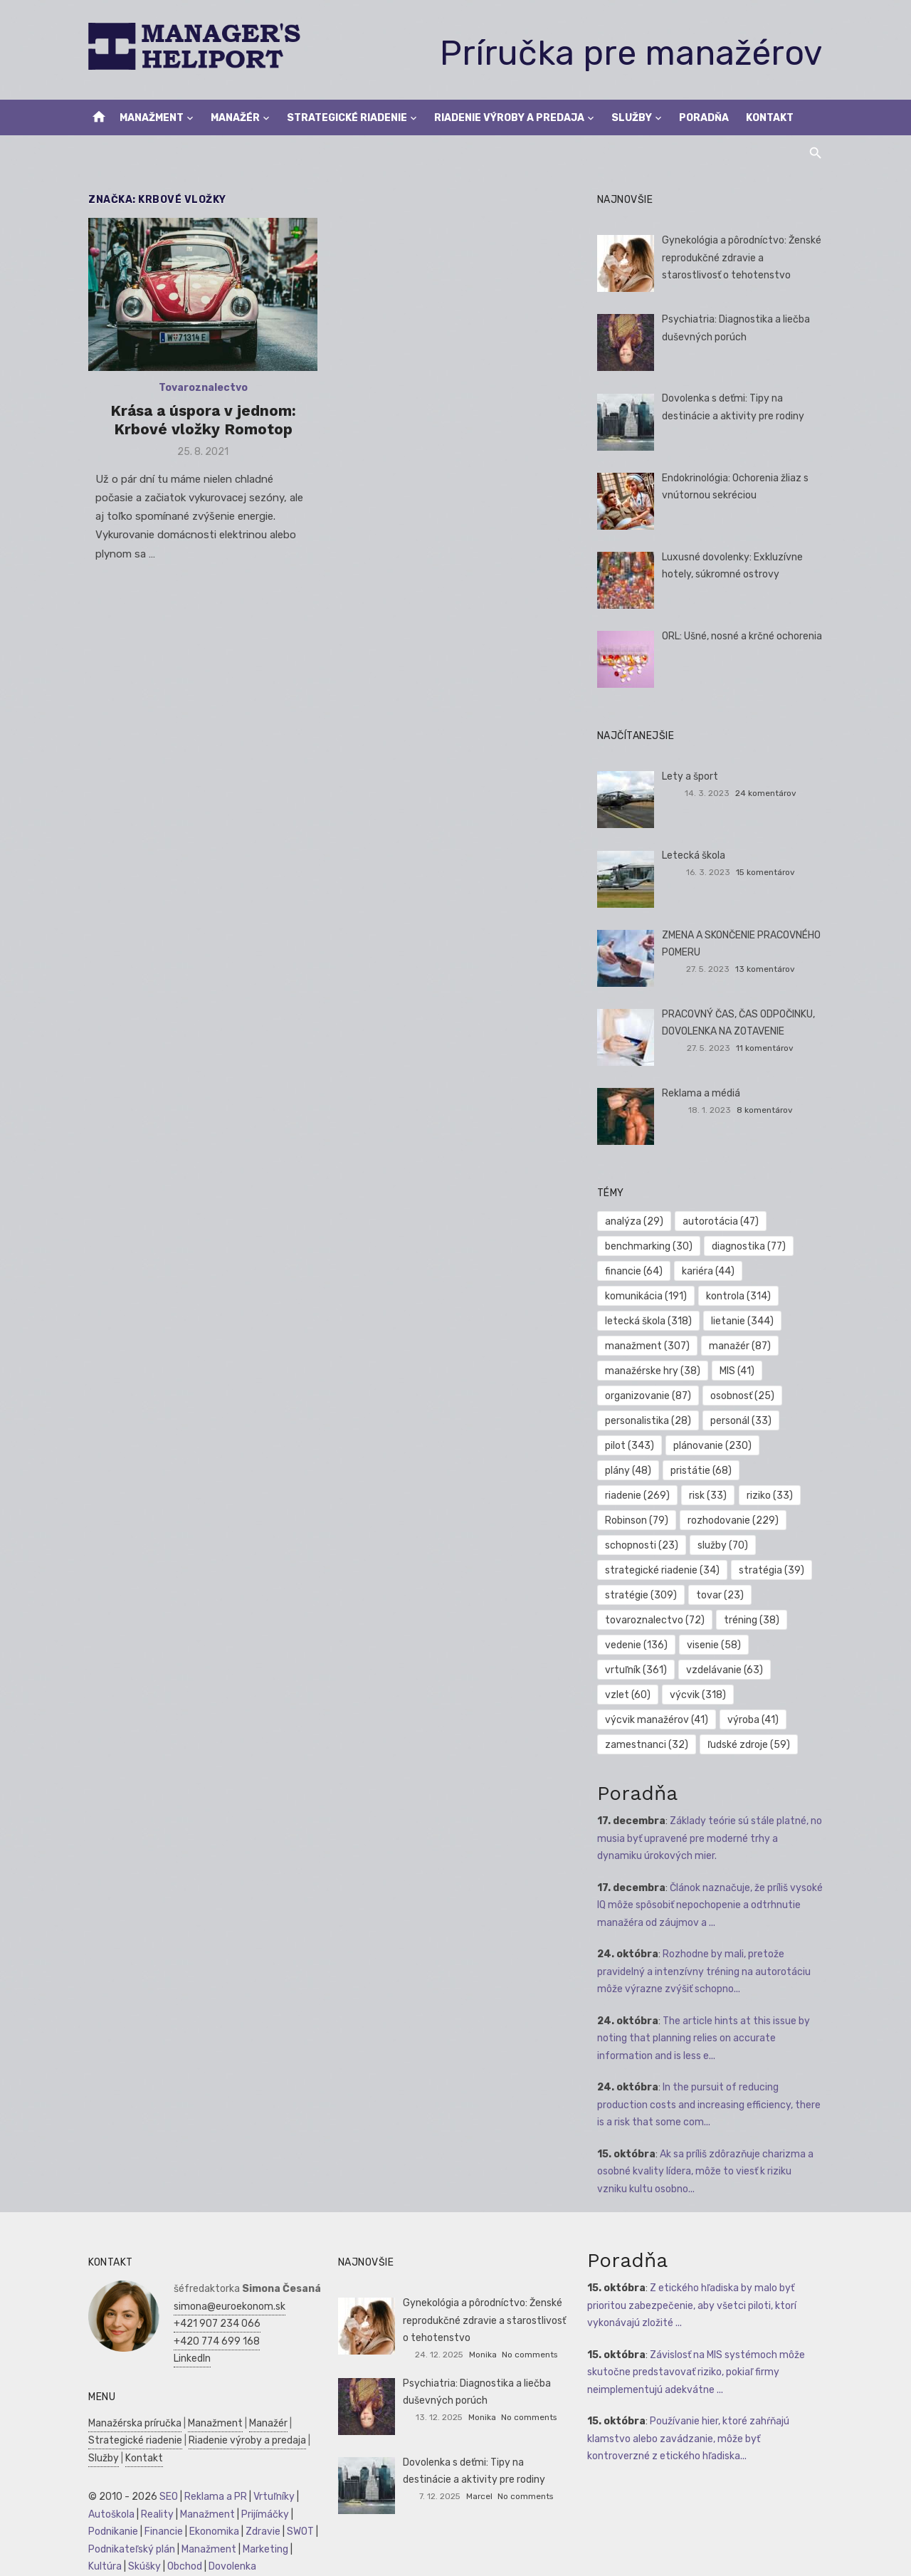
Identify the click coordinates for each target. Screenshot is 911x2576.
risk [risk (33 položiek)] (709, 1495)
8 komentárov (767, 1110)
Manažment (152, 118)
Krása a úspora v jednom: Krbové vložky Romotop (201, 421)
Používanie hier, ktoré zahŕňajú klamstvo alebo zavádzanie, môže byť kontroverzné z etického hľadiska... (690, 2438)
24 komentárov (768, 793)
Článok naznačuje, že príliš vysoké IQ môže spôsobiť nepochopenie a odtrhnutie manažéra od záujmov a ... (710, 1905)
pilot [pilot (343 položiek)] (630, 1446)
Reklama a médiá (702, 1093)
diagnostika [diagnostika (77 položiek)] (750, 1246)
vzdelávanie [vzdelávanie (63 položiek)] (726, 1670)
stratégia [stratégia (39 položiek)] (773, 1570)
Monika (483, 2355)
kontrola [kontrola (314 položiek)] (739, 1296)
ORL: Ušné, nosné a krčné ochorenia (743, 636)
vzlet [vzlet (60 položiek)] (628, 1695)
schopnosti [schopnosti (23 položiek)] (642, 1545)
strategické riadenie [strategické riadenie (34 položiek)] (663, 1570)
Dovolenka (229, 2566)
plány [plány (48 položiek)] (629, 1471)
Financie (161, 2531)
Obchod (181, 2566)
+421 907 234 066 (214, 2324)
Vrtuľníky (271, 2497)
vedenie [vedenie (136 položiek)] (637, 1645)
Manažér (235, 118)
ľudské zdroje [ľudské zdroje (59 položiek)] (750, 1745)
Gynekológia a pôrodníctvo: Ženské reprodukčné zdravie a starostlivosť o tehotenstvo (742, 257)
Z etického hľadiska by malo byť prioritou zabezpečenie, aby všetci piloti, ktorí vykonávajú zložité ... (693, 2305)
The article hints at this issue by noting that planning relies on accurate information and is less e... (704, 2038)
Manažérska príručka (132, 2423)
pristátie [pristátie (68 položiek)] (702, 1471)
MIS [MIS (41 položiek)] (738, 1371)
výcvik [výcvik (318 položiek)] (699, 1695)
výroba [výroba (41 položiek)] (754, 1720)
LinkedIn (189, 2358)
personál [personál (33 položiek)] (742, 1421)
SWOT (297, 2531)
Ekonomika (211, 2531)
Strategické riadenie (347, 118)
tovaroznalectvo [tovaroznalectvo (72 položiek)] (655, 1620)
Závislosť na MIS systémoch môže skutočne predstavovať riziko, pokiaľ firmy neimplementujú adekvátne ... (697, 2372)
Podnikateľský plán (128, 2549)
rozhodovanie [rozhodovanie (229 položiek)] (734, 1520)
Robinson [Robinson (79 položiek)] (637, 1520)
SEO (166, 2497)
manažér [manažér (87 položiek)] (741, 1346)
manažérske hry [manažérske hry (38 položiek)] (653, 1371)
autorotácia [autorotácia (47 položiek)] (722, 1221)
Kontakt (770, 118)
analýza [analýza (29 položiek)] (635, 1221)
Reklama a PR (212, 2497)
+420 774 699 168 (214, 2341)
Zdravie (260, 2531)
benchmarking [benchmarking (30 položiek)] (649, 1246)
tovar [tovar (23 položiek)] (721, 1595)
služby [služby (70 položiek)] (724, 1545)
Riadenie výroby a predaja (509, 118)
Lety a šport (691, 776)
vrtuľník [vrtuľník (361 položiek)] (637, 1670)
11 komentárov (767, 1048)
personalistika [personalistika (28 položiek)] (649, 1421)
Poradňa (704, 118)
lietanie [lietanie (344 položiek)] (743, 1321)
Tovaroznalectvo (201, 389)
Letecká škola (694, 855)
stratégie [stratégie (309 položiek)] (642, 1595)
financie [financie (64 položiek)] (634, 1271)
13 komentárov (767, 969)
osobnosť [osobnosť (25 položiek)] (744, 1396)
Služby (631, 118)
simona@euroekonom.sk (227, 2306)
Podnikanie (110, 2531)
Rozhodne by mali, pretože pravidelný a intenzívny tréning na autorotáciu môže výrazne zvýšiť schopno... (704, 1971)
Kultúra (102, 2566)
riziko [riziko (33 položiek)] (771, 1495)
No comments (529, 2355)
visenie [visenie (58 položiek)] (715, 1645)
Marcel (479, 2496)
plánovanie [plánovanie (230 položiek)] (714, 1446)
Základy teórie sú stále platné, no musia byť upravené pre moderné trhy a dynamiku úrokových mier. (712, 1838)
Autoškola (108, 2514)
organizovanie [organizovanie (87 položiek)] (649, 1396)
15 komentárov (767, 872)
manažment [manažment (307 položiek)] (648, 1346)
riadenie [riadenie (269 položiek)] (638, 1495)
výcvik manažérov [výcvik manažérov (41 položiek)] (657, 1720)
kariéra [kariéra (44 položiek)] (709, 1271)
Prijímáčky (262, 2514)
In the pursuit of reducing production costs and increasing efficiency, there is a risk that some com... (709, 2104)
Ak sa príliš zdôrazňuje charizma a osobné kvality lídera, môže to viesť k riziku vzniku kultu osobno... (711, 2171)
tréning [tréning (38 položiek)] (753, 1620)
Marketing (262, 2549)
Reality (154, 2514)
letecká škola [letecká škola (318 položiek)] (649, 1321)
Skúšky (141, 2566)
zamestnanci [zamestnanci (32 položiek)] (647, 1745)
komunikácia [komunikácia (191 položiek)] (647, 1296)
